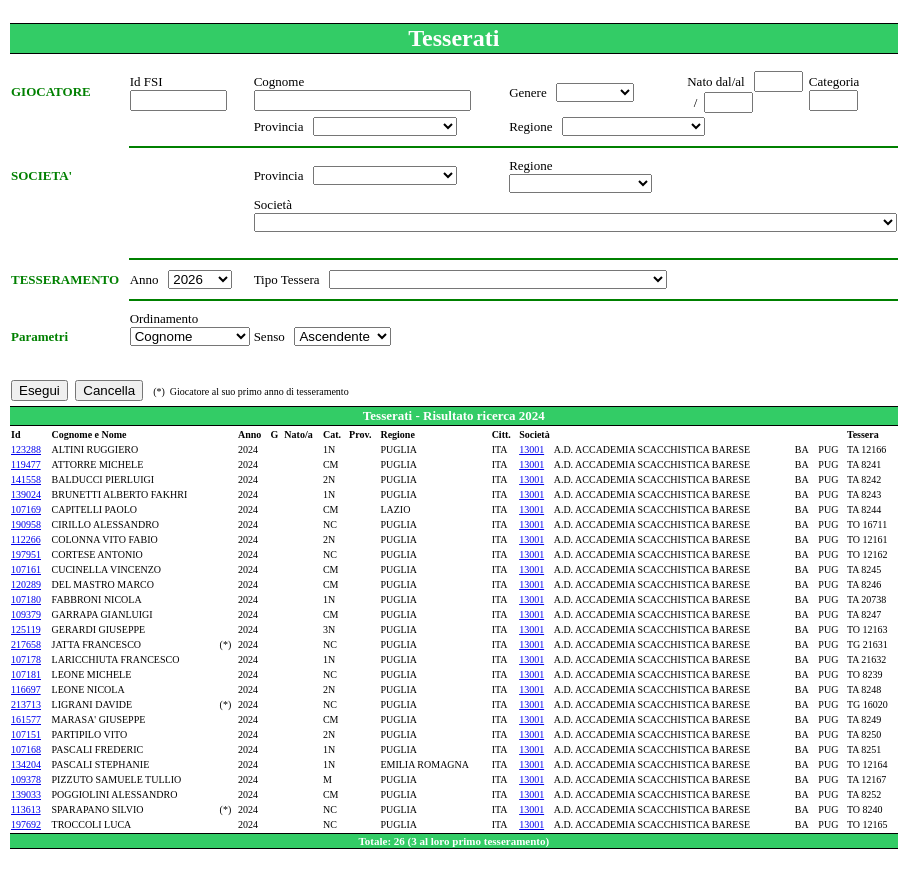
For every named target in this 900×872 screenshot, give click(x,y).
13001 (531, 449)
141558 (26, 479)
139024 (26, 494)
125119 (26, 629)
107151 (26, 734)
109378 (26, 779)
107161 (26, 569)
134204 (26, 764)
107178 (26, 659)
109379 (26, 614)
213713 (26, 704)
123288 (26, 449)
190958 (26, 524)
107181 (26, 674)
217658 (26, 644)
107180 (26, 599)
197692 (26, 824)
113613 (26, 809)
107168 (26, 749)
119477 (26, 464)
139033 (26, 794)
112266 (26, 539)
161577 (26, 719)
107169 (26, 509)
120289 (26, 584)
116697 (26, 689)
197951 (26, 554)
